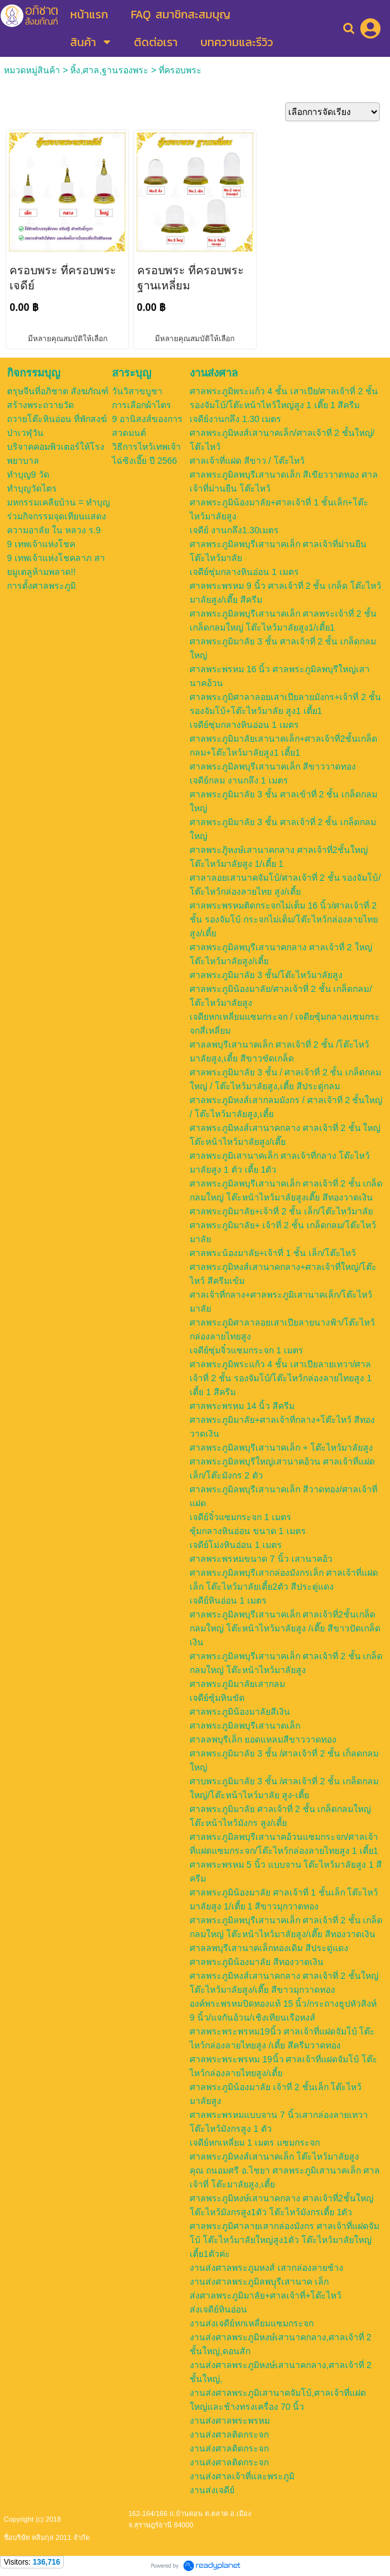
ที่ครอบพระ (180, 70)
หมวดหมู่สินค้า (32, 70)
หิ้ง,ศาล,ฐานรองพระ (109, 70)
